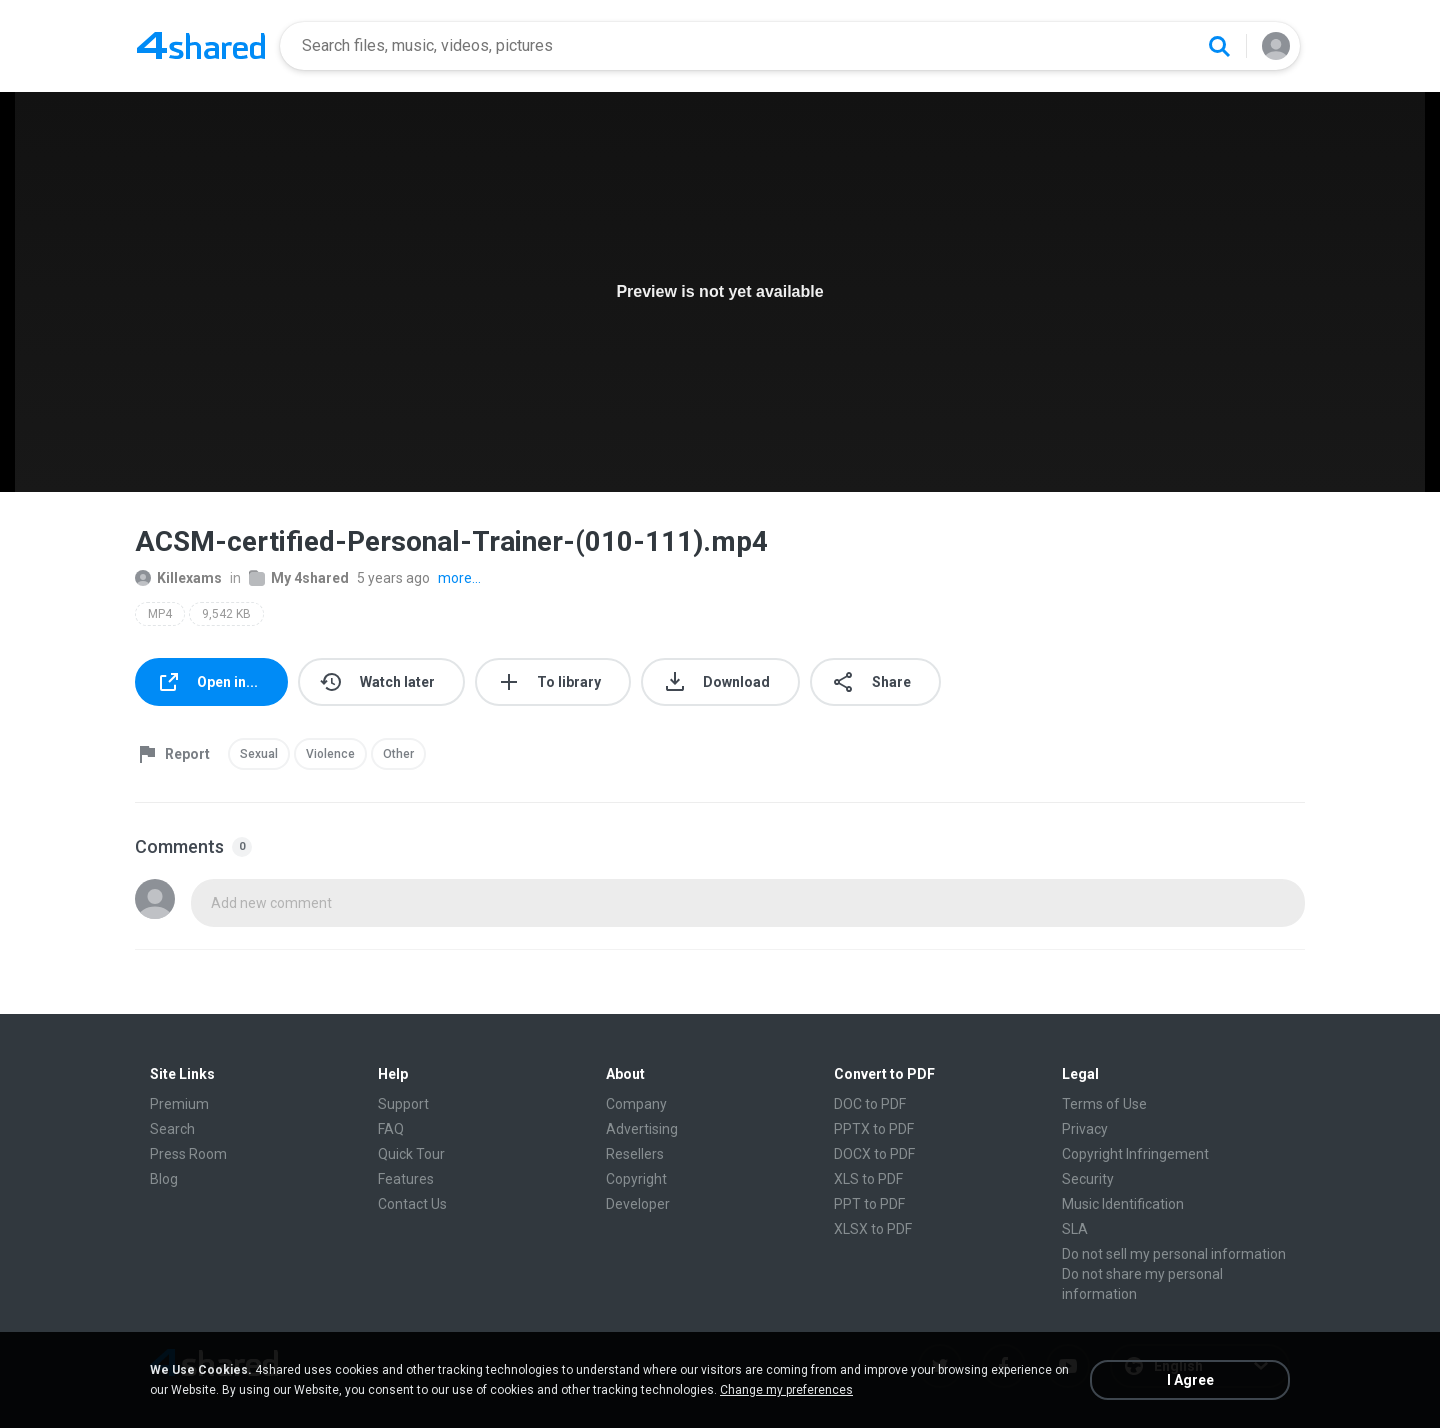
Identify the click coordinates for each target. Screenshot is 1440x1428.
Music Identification (1123, 1204)
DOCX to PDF (874, 1154)
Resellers (635, 1154)
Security (1088, 1179)
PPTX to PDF (874, 1129)
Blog (164, 1179)
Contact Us (412, 1204)
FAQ (391, 1129)
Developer (638, 1204)
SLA (1075, 1229)
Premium (179, 1104)
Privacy (1085, 1129)
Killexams (178, 578)
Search (172, 1129)
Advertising (642, 1129)
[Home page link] (201, 46)
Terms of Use (1104, 1104)
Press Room (188, 1154)
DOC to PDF (870, 1104)
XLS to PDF (868, 1179)
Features (406, 1179)
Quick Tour (411, 1154)
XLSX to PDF (873, 1229)
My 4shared (299, 578)
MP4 (160, 614)
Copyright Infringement (1135, 1154)
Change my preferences (786, 1390)
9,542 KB (226, 614)
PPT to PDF (869, 1204)
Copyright (636, 1179)
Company (636, 1104)
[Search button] (1219, 46)
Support (403, 1104)
